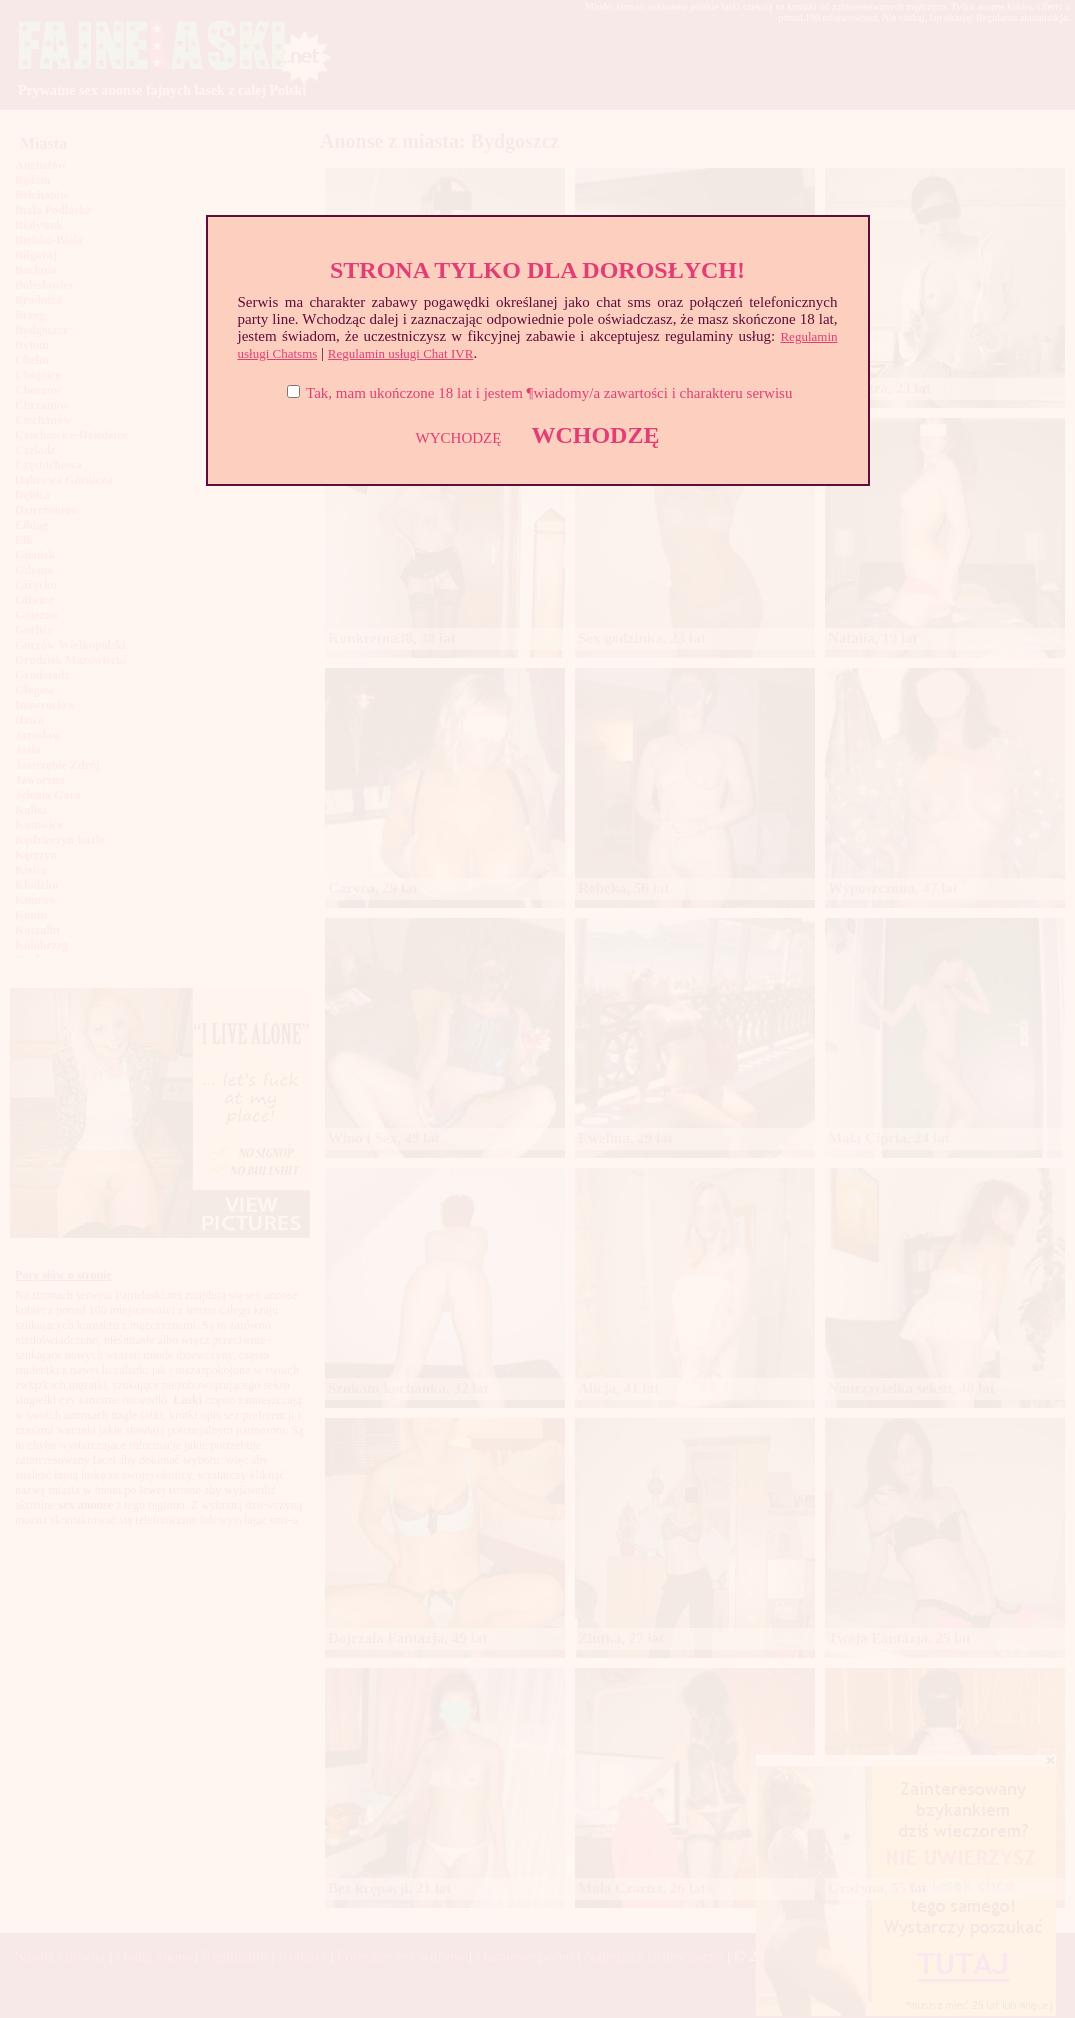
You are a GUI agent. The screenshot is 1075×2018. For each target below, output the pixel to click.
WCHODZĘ (595, 435)
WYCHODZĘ (459, 438)
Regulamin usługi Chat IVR (401, 353)
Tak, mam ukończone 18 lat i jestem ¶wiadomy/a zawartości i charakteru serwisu (549, 393)
